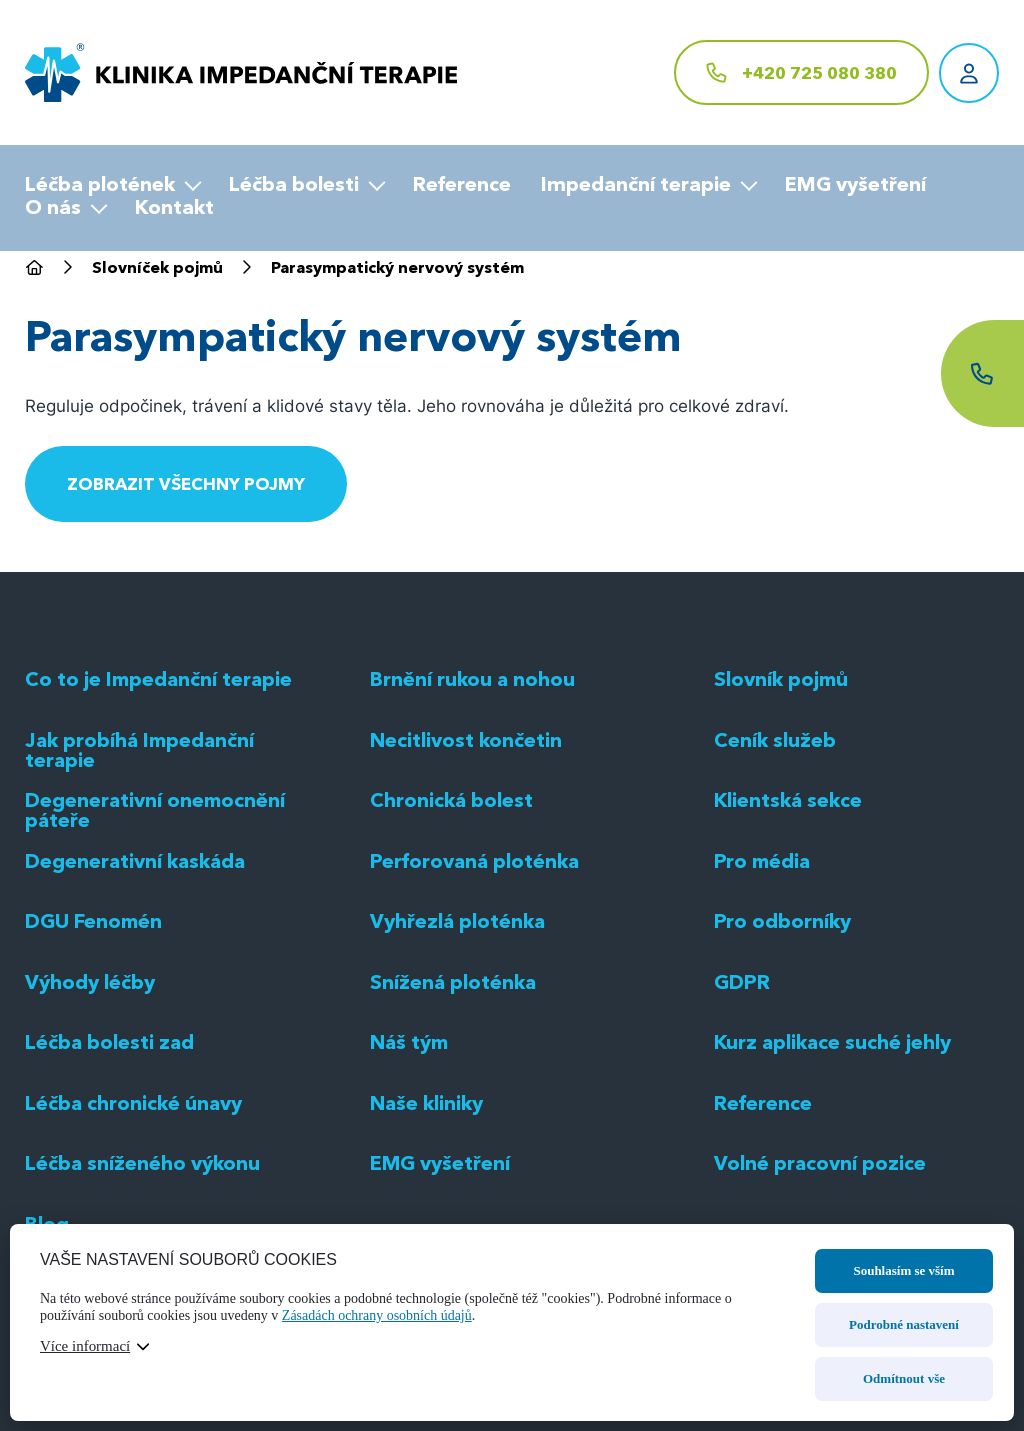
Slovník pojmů (782, 827)
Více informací (85, 1346)
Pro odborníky (782, 1069)
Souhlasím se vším (903, 1270)
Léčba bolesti (294, 186)
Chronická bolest (452, 948)
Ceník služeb (775, 887)
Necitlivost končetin (466, 887)
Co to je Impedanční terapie (160, 827)
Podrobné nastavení (904, 1324)
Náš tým (410, 1190)
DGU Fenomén (94, 1069)
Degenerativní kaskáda (137, 1008)
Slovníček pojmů (157, 270)
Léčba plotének (100, 186)
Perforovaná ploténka (476, 1008)
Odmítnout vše (904, 1378)
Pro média (763, 1008)
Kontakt (174, 209)
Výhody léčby (90, 1129)
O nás (53, 209)
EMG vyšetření (855, 186)
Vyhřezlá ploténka (458, 1069)
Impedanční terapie (636, 186)
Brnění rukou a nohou (473, 827)
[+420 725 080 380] (801, 72)
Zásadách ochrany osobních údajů (377, 1315)
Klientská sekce (789, 948)
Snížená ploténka (454, 1129)
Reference (462, 186)
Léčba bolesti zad (110, 1190)
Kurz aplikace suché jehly (834, 1190)
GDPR (742, 1129)
